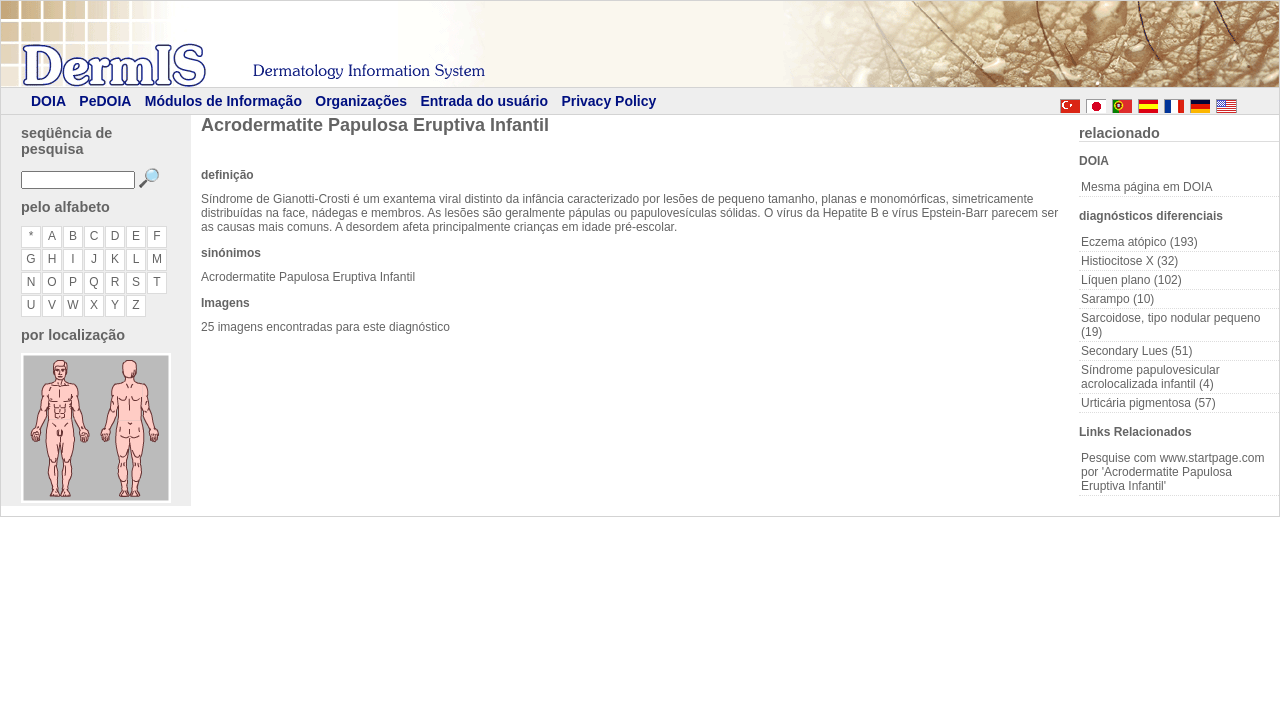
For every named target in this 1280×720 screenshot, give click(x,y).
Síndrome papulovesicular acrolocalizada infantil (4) (1150, 377)
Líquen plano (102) (1131, 280)
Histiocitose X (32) (1129, 261)
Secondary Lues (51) (1136, 351)
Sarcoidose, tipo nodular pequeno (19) (1170, 325)
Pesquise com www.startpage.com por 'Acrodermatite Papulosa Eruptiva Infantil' (1172, 472)
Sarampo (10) (1117, 299)
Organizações (361, 101)
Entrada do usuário (484, 101)
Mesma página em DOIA (1146, 187)
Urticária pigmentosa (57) (1148, 403)
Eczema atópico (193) (1139, 242)
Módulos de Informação (223, 101)
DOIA (48, 101)
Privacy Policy (608, 101)
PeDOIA (105, 101)
